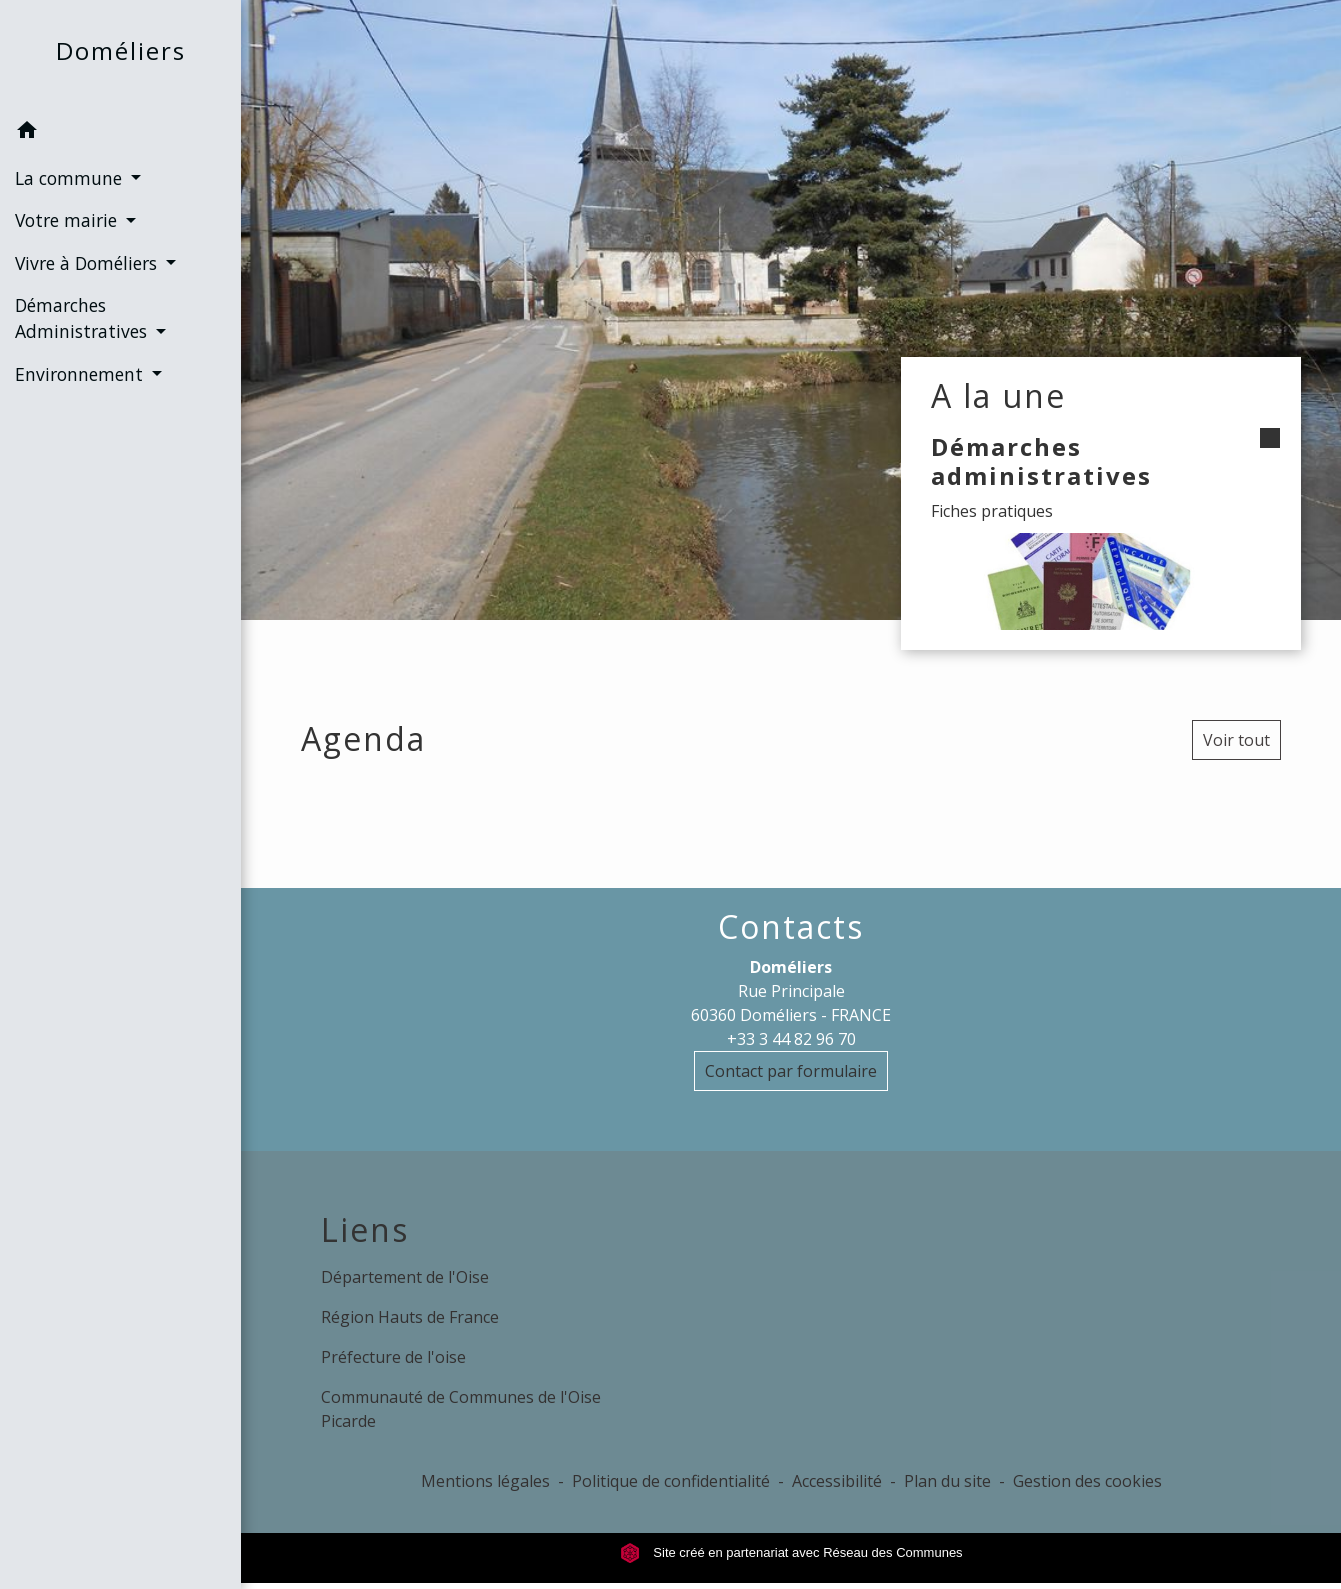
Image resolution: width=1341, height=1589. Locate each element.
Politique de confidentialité (671, 1481)
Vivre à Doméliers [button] (88, 263)
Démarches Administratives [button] (83, 318)
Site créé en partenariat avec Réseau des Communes (791, 1552)
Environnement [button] (81, 374)
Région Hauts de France (410, 1317)
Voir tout (1236, 740)
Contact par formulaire (791, 1071)
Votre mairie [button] (68, 220)
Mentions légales (485, 1481)
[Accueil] (121, 55)
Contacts (791, 927)
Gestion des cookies (1087, 1481)
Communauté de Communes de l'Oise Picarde (461, 1409)
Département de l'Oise (405, 1277)
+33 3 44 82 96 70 (791, 1039)
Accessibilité (837, 1481)
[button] (120, 133)
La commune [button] (71, 178)
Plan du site (947, 1481)
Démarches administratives (1041, 461)
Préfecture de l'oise (393, 1357)
